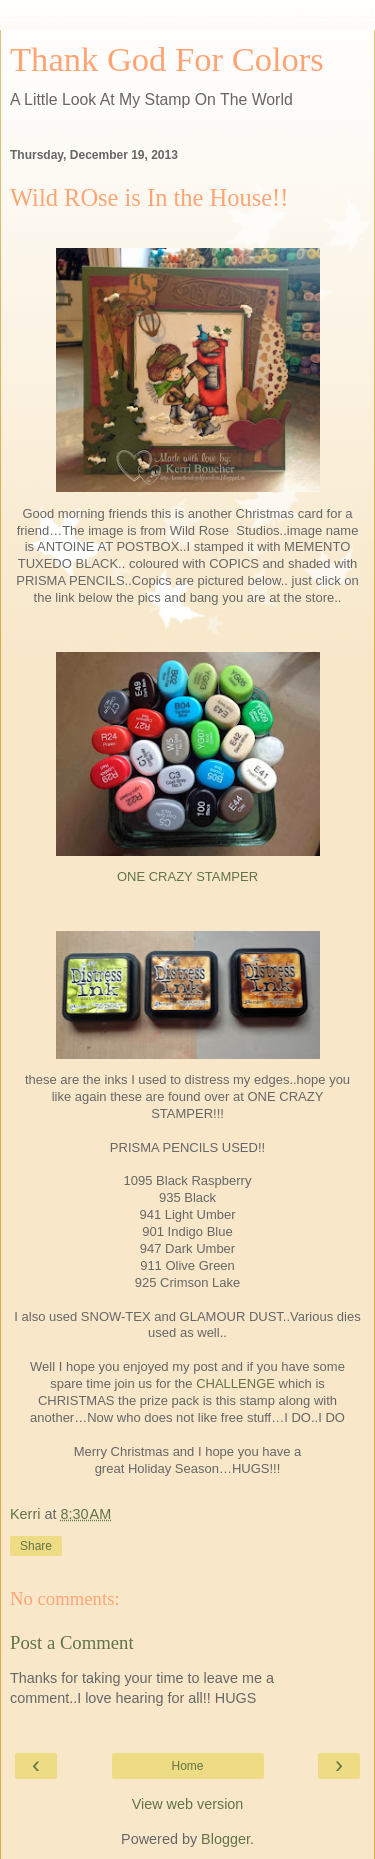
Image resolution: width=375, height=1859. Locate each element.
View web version (188, 1804)
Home (187, 1766)
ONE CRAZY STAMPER (187, 876)
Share (36, 1546)
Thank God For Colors (167, 59)
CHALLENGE (235, 1383)
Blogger (225, 1839)
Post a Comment (72, 1642)
